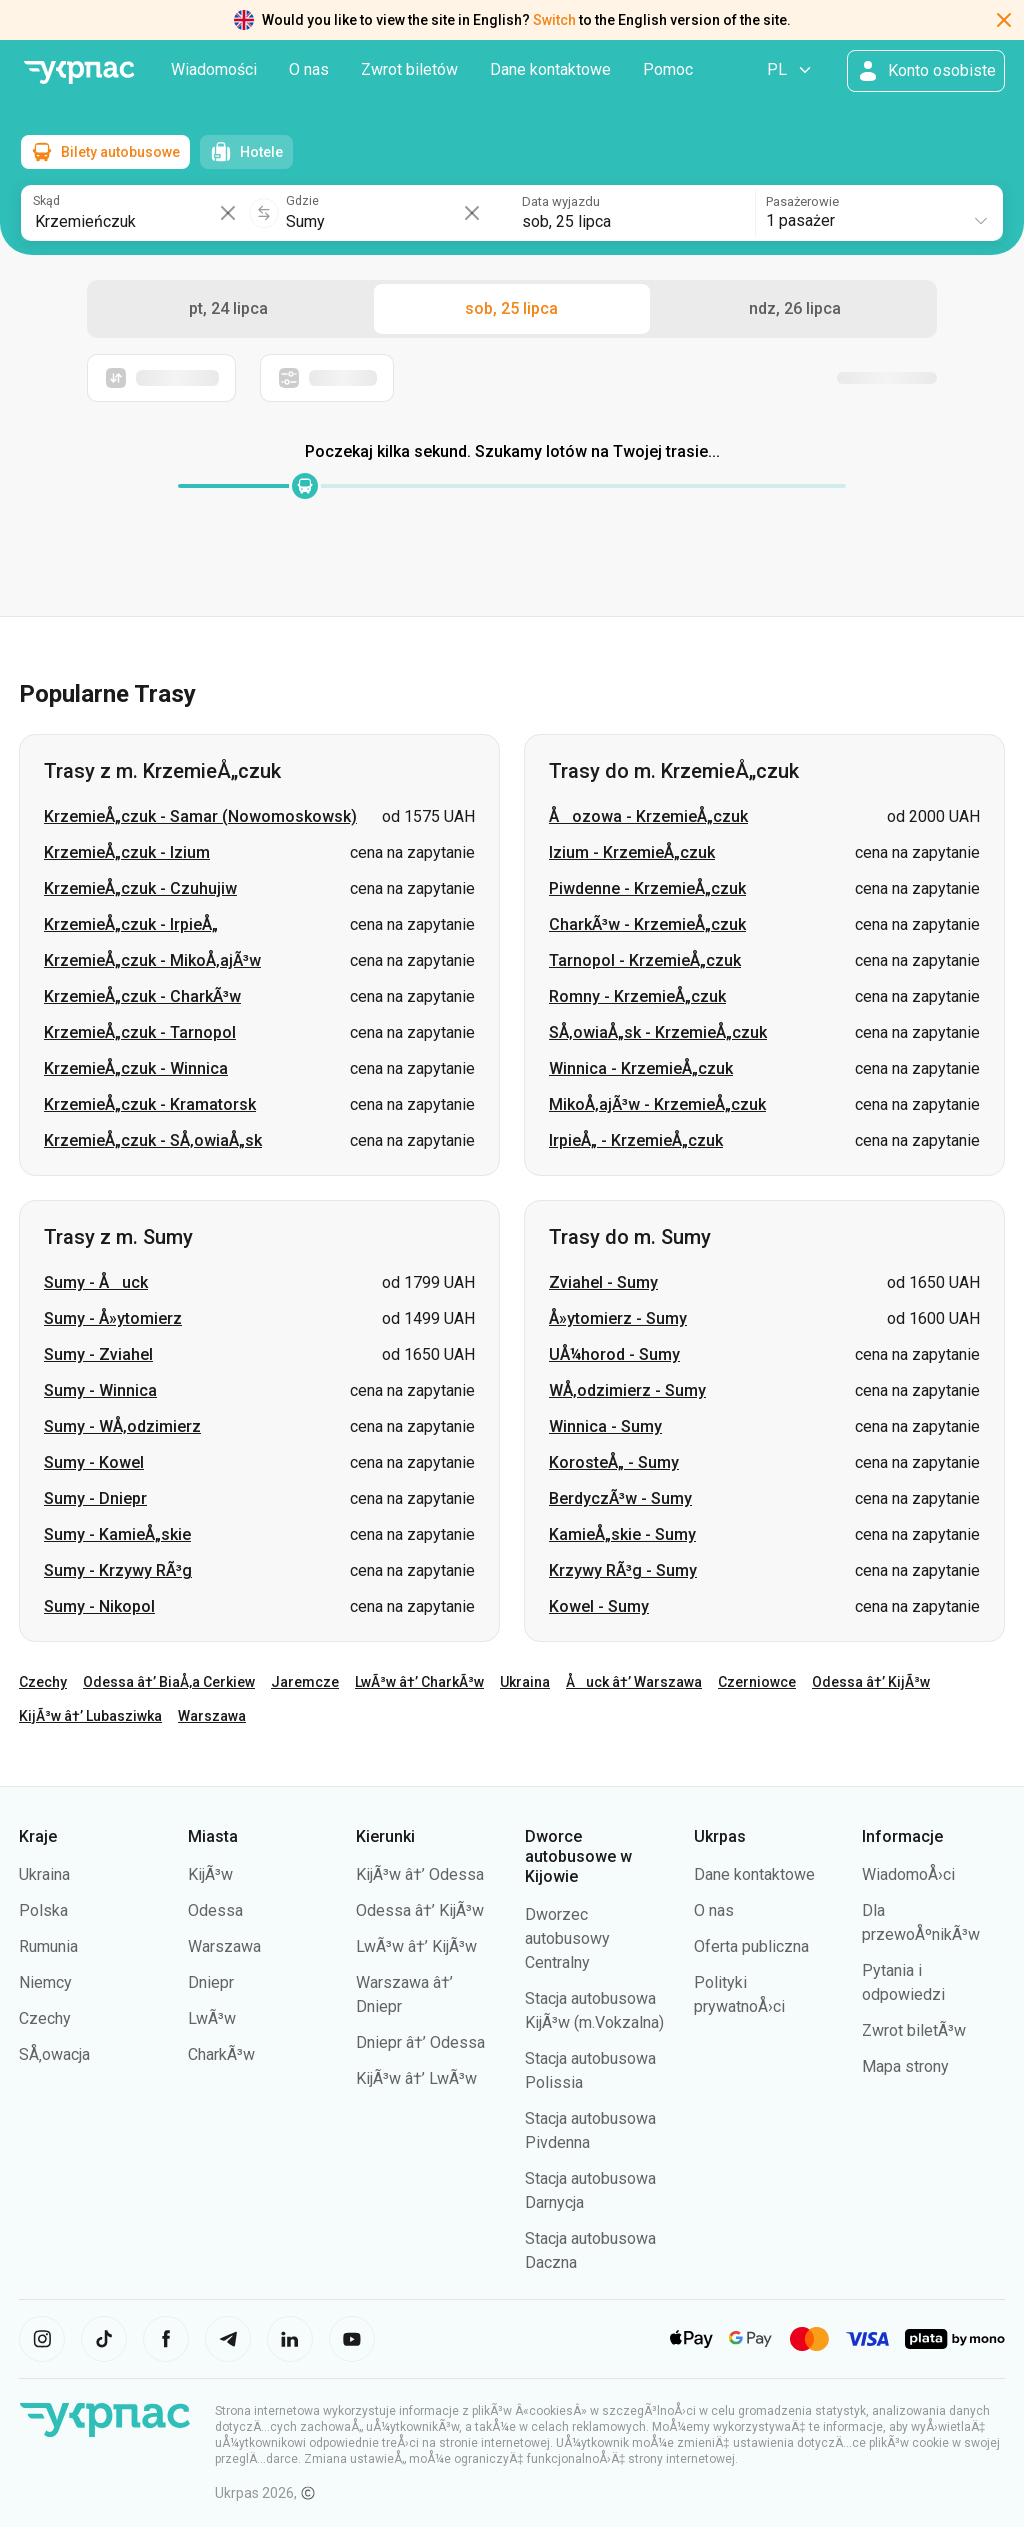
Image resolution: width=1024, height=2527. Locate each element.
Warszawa (212, 1716)
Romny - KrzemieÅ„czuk (637, 996)
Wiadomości (214, 69)
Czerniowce (757, 1682)
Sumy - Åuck (96, 1282)
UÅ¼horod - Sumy (614, 1354)
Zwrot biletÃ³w (914, 2030)
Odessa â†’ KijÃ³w (871, 1682)
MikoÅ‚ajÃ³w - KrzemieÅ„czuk (657, 1104)
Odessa (215, 1910)
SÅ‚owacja (54, 2054)
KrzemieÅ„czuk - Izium (127, 852)
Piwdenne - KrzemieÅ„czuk (647, 888)
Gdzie (305, 199)
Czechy (43, 1682)
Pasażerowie (803, 199)
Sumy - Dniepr (95, 1498)
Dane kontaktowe (550, 69)
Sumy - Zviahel (98, 1354)
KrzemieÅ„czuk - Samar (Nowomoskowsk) (200, 816)
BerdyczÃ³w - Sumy (620, 1498)
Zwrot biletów (409, 69)
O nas (309, 69)
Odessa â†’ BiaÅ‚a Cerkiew (169, 1682)
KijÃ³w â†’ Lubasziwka (90, 1716)
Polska (43, 1910)
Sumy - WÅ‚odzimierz (122, 1426)
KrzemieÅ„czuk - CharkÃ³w (142, 996)
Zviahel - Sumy (603, 1282)
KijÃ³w (210, 1874)
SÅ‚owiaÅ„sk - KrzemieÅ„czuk (658, 1032)
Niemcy (45, 1982)
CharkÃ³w (221, 2054)
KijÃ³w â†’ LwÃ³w (416, 2078)
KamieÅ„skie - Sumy (622, 1534)
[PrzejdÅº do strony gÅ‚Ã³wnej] (79, 72)
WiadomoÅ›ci (908, 1874)
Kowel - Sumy (599, 1606)
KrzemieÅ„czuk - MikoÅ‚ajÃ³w (152, 960)
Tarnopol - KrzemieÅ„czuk (645, 960)
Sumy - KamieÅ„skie (117, 1534)
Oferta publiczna (751, 1946)
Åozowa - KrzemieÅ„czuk (648, 816)
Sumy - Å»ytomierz (113, 1318)
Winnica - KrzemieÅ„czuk (641, 1068)
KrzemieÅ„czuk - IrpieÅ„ (131, 924)
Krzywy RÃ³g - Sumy (623, 1570)
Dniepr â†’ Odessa (420, 2042)
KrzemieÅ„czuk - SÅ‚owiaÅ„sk (153, 1140)
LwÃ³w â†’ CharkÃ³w (419, 1682)
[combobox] (879, 211)
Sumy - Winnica (100, 1390)
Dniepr (211, 1982)
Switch (554, 20)
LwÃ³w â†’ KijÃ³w (416, 1946)
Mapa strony (905, 2066)
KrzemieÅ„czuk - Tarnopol (140, 1032)
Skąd (46, 199)
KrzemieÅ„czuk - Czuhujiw (140, 888)
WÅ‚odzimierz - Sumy (627, 1390)
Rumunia (48, 1946)
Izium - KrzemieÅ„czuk (632, 852)
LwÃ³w (212, 2018)
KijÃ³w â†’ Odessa (420, 1874)
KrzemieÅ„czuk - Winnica (136, 1068)
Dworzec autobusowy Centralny (567, 1938)
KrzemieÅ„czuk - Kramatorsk (150, 1104)
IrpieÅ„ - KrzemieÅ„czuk (636, 1140)
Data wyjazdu (561, 199)
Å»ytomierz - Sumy (618, 1318)
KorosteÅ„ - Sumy (614, 1462)
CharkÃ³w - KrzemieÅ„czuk (647, 924)
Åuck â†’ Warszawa (634, 1682)
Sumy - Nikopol (99, 1606)
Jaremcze (305, 1682)
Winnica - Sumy (605, 1426)
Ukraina (525, 1682)
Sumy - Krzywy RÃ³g (118, 1570)
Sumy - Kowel (94, 1462)
